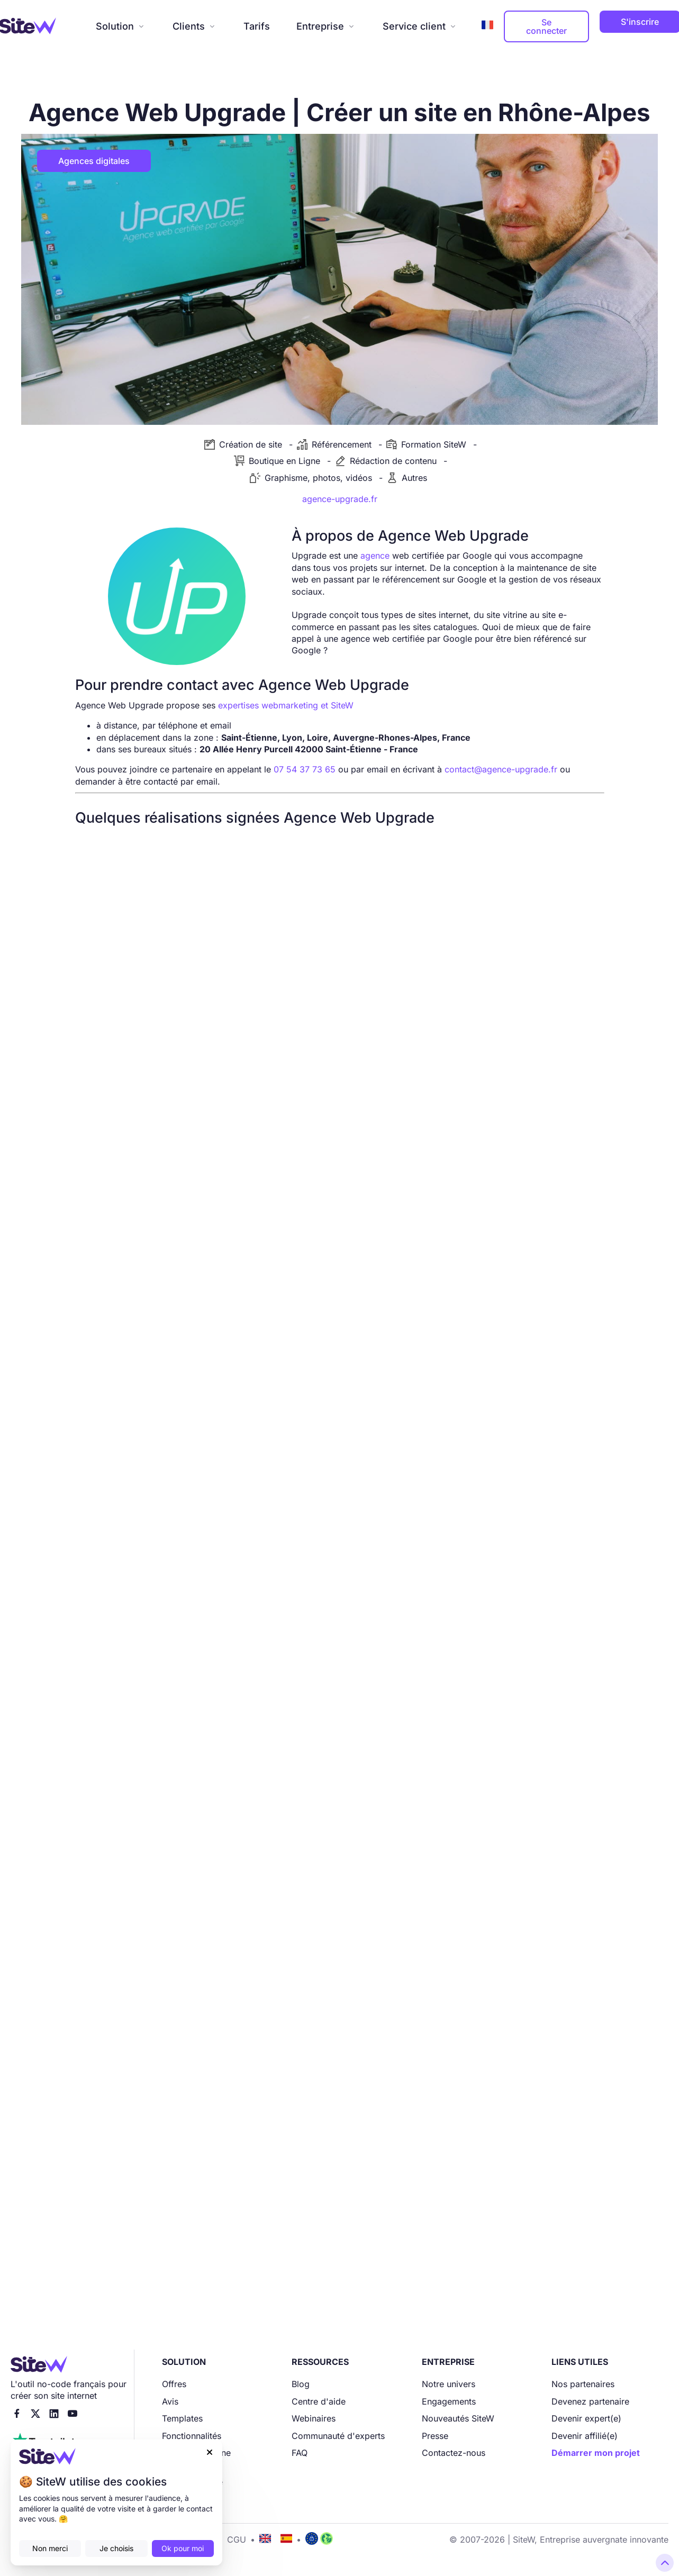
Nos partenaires (582, 2384)
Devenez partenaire (590, 2401)
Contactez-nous (453, 2452)
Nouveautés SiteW (458, 2418)
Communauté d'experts (338, 2436)
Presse (435, 2436)
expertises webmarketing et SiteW (286, 705)
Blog (301, 2384)
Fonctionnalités (191, 2436)
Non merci (50, 2548)
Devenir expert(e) (586, 2418)
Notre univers (448, 2384)
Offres (174, 2384)
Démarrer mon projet (595, 2452)
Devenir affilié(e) (584, 2436)
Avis (170, 2401)
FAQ (299, 2452)
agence (375, 555)
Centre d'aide (319, 2401)
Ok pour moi (182, 2548)
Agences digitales (94, 161)
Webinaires (314, 2418)
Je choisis (116, 2548)
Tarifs (256, 26)
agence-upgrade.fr (339, 499)
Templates (182, 2418)
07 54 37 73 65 (305, 769)
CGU (236, 2539)
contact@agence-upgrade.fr (501, 769)
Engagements (449, 2401)
